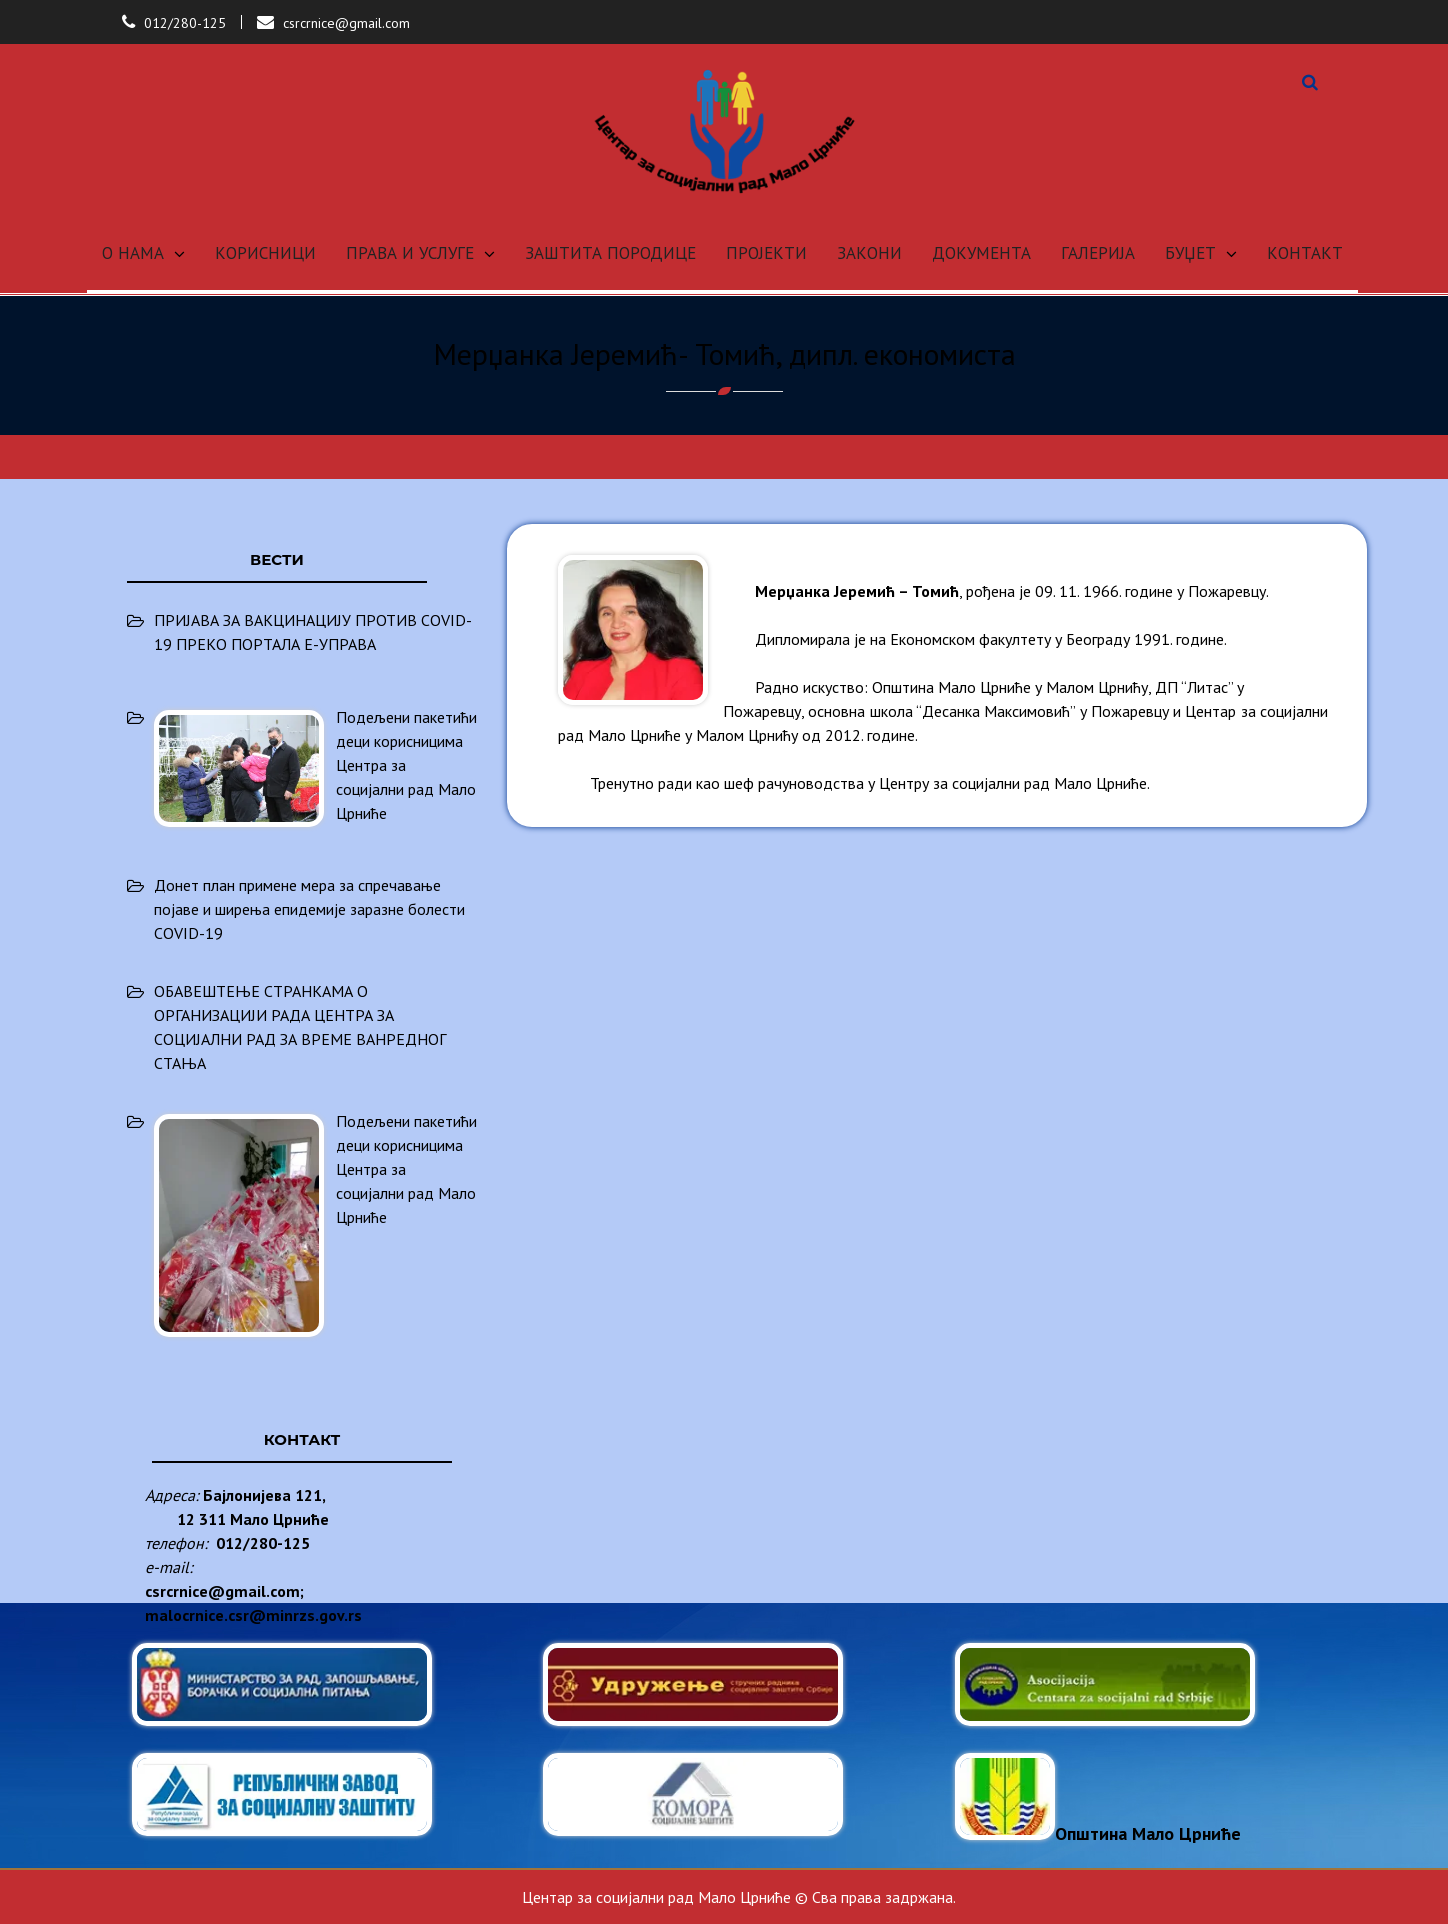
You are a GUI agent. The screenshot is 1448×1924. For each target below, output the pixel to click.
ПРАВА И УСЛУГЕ (410, 253)
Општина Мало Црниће (1098, 1833)
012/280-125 (185, 23)
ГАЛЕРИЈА (1098, 253)
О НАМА (133, 253)
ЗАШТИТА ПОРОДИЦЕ (610, 253)
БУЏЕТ (1190, 253)
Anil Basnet (1288, 1897)
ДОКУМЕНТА (981, 253)
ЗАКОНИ (869, 253)
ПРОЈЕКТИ (766, 253)
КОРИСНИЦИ (265, 253)
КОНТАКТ (1305, 253)
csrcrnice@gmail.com (346, 23)
